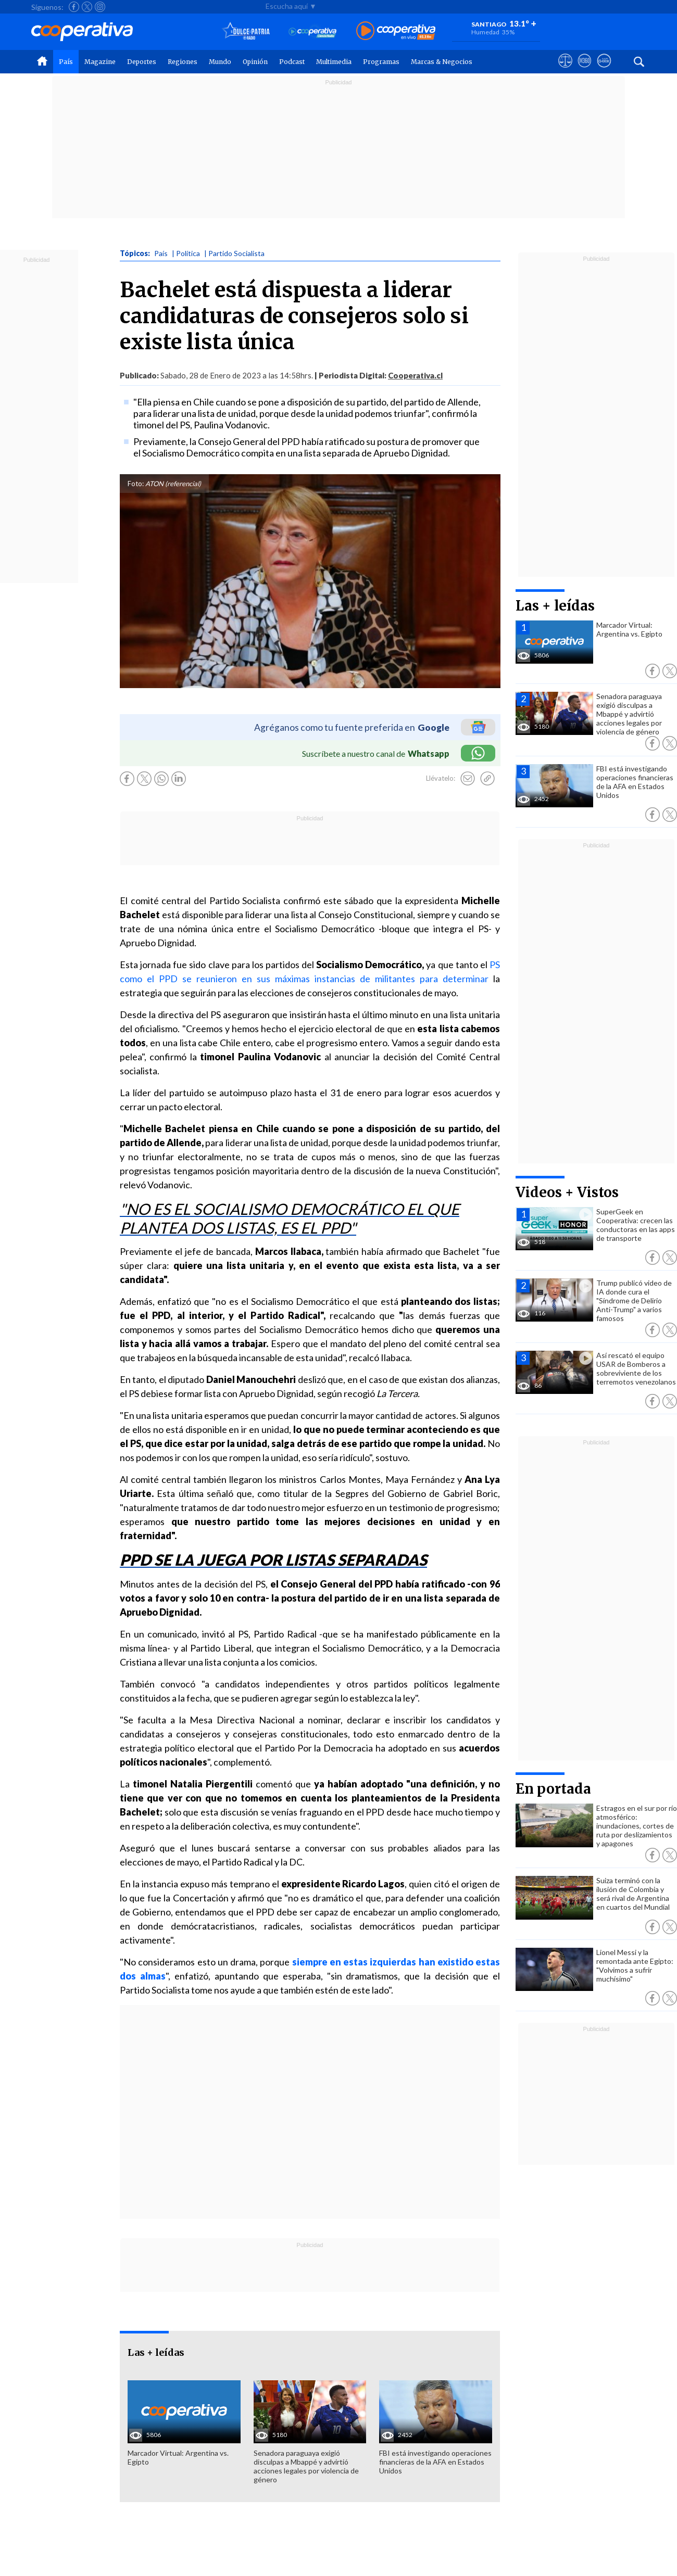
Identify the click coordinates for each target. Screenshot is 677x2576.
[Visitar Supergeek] (604, 70)
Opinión (255, 62)
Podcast (292, 62)
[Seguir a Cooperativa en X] (87, 7)
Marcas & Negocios (441, 62)
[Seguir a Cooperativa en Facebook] (74, 7)
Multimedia (334, 62)
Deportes (141, 62)
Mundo (220, 62)
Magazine (100, 62)
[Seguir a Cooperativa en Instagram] (100, 7)
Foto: (136, 483)
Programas (381, 62)
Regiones (182, 62)
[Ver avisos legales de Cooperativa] (565, 70)
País (66, 62)
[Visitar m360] (585, 70)
